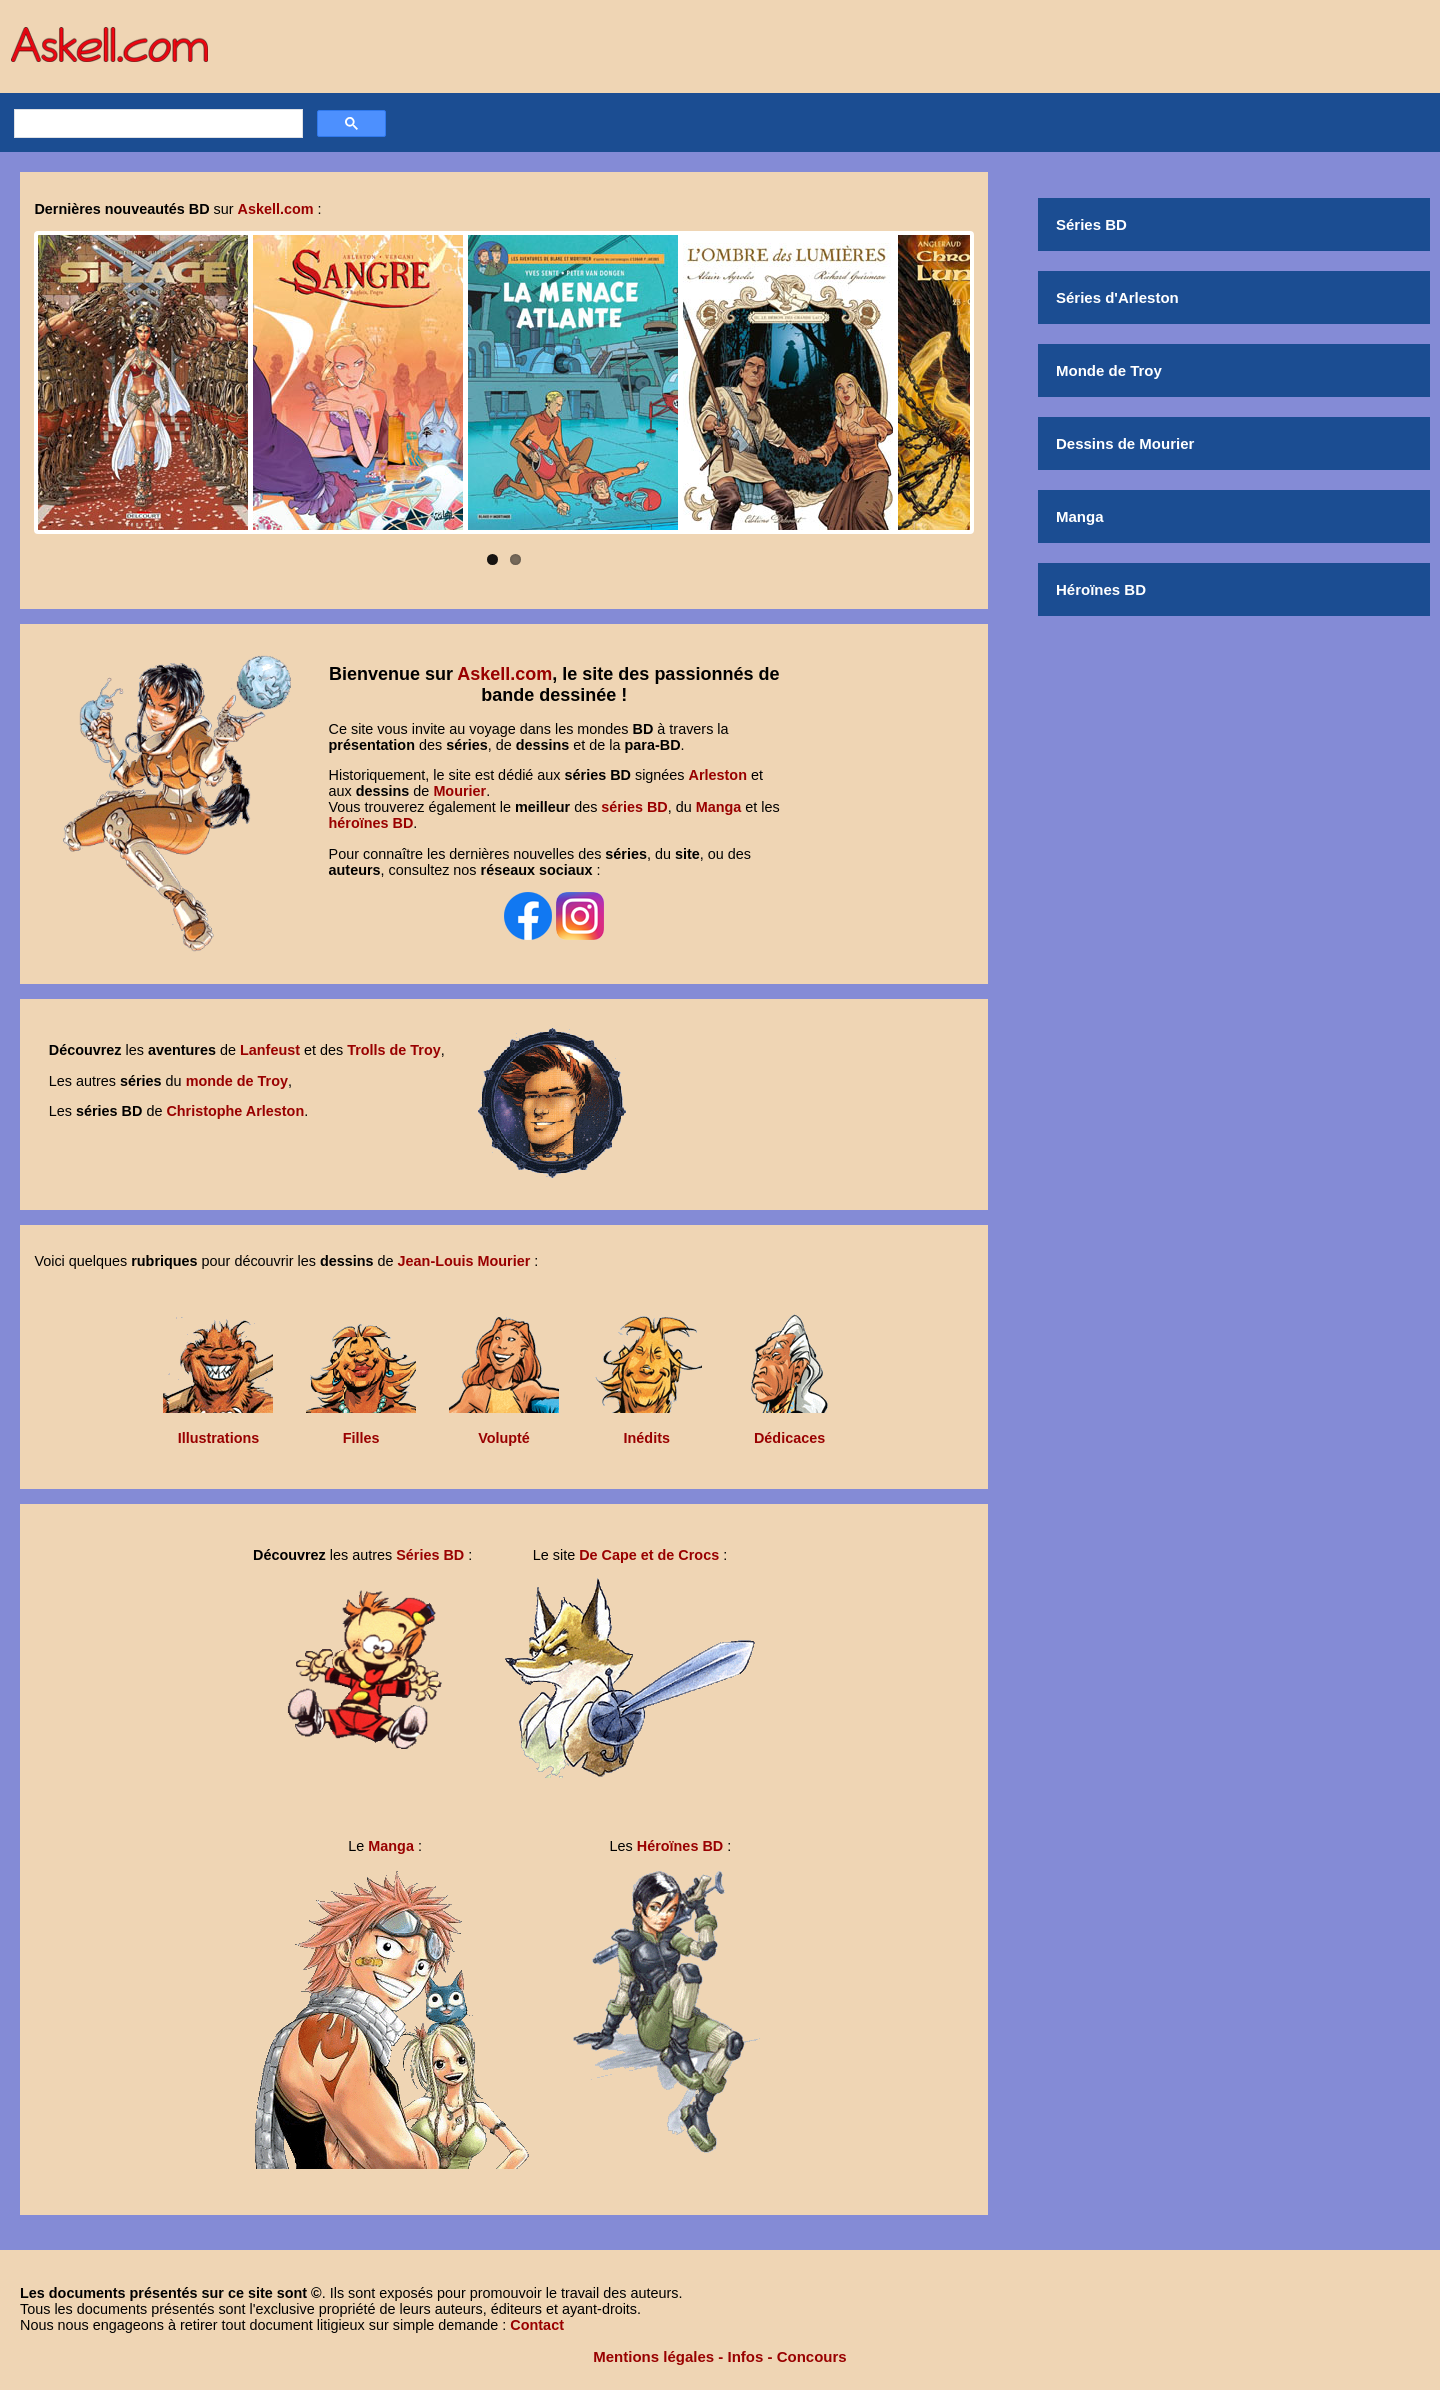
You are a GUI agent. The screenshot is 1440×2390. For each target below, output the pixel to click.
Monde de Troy (1109, 370)
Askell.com (504, 674)
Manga (1080, 516)
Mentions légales (653, 2356)
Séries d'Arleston (1117, 297)
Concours (812, 2356)
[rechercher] (156, 124)
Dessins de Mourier (1125, 443)
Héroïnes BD (1101, 589)
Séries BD (1091, 224)
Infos (746, 2356)
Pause (58, 515)
